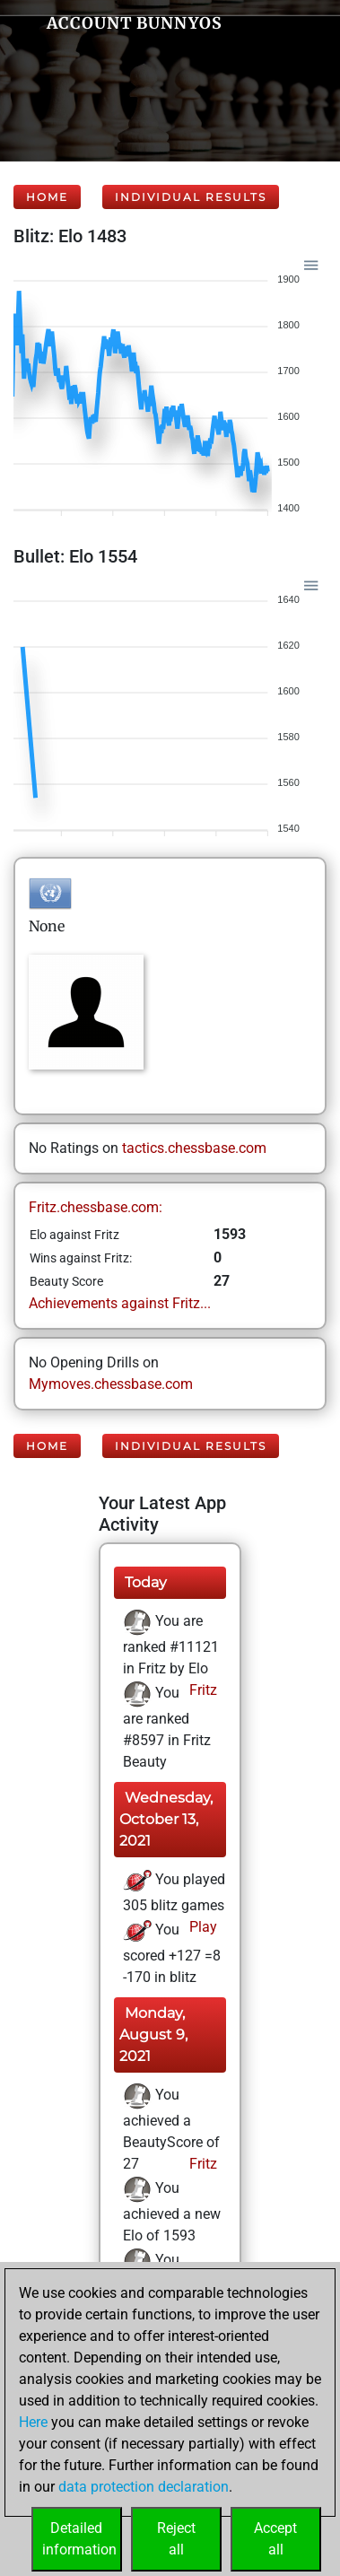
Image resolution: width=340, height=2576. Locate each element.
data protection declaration (143, 2486)
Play (201, 1926)
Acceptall (275, 2538)
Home (47, 197)
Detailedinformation (79, 2538)
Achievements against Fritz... (120, 1303)
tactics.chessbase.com (194, 1148)
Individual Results (190, 197)
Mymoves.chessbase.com (111, 1384)
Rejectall (176, 2538)
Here (33, 2422)
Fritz (201, 1689)
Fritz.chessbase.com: (95, 1207)
